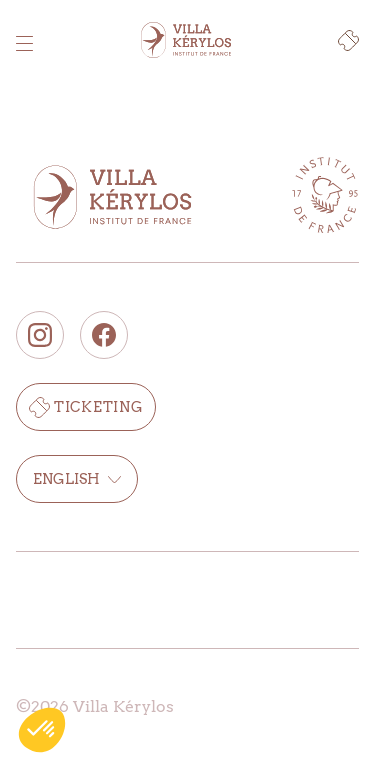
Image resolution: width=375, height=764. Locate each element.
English (77, 479)
